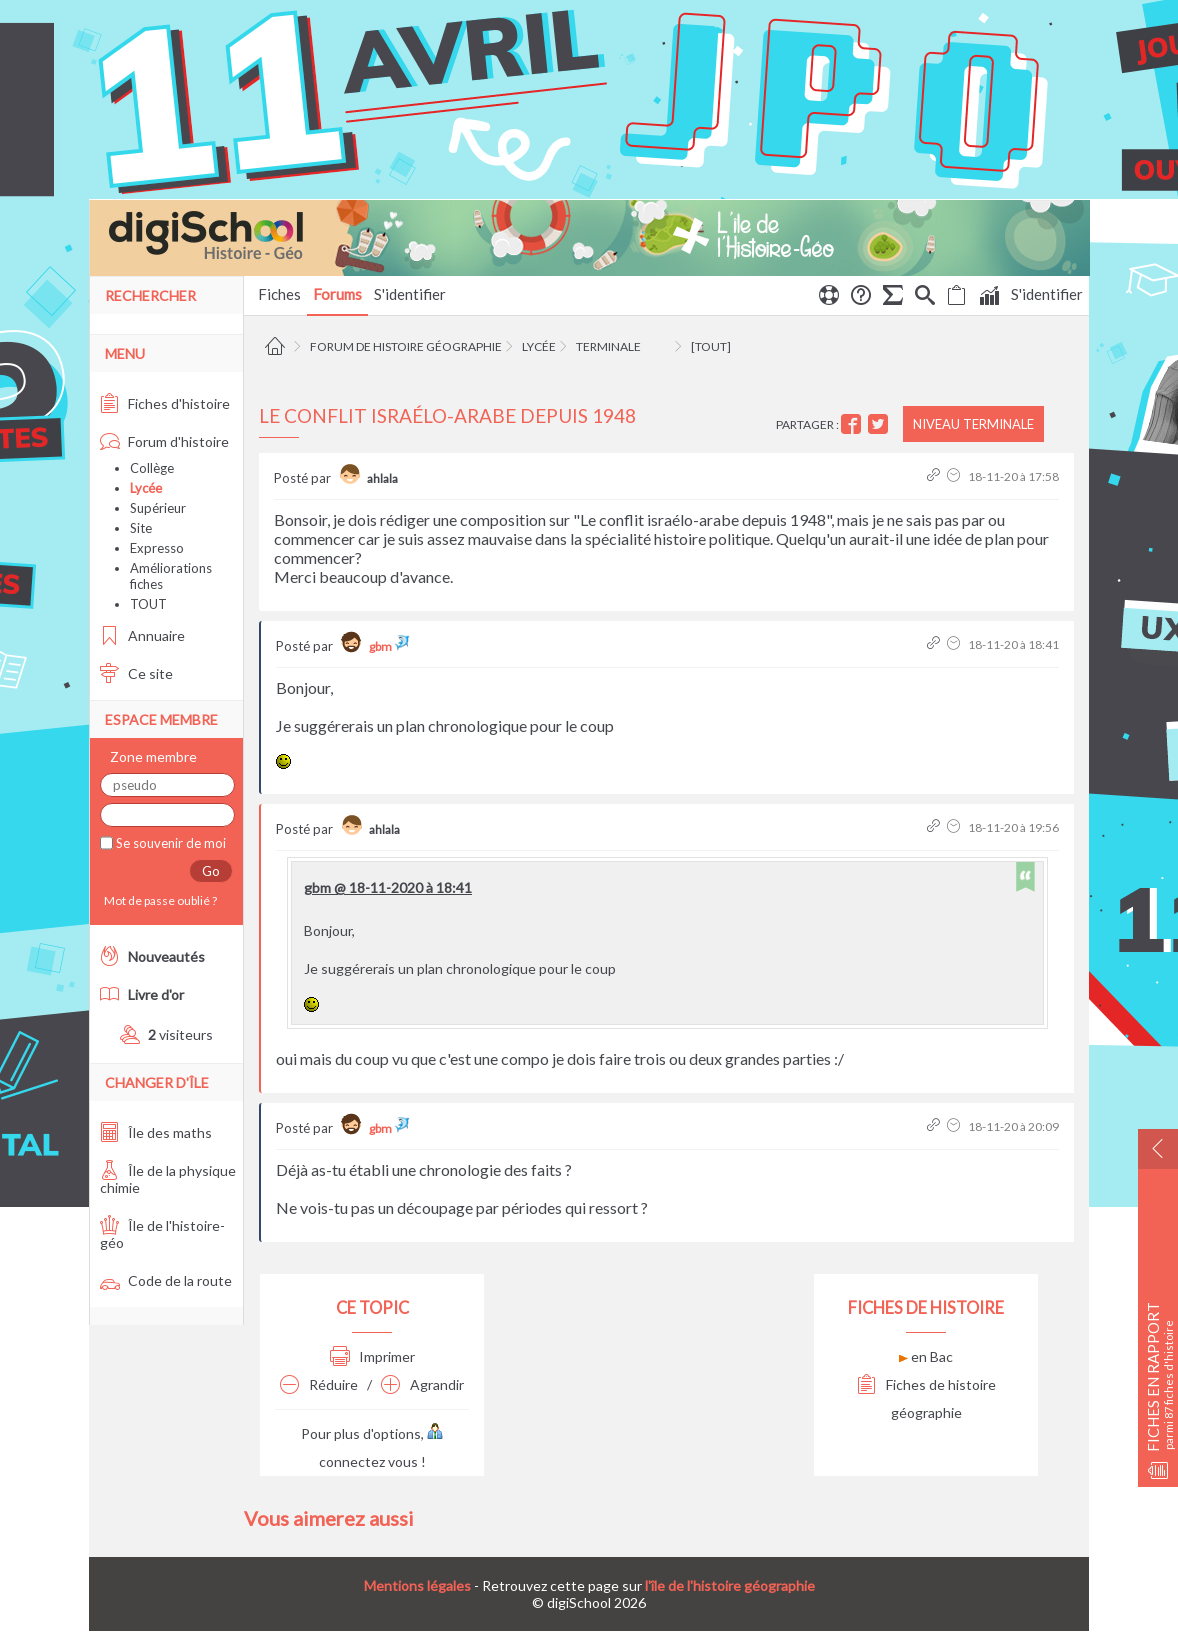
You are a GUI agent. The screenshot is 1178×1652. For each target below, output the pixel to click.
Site (141, 528)
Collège (152, 468)
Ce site (136, 673)
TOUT (148, 604)
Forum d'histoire (164, 441)
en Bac (926, 1356)
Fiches (279, 294)
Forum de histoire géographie (406, 346)
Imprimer (372, 1356)
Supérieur (158, 508)
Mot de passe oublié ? (158, 900)
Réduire (319, 1384)
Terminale (608, 346)
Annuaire (142, 635)
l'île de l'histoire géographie (730, 1585)
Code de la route (166, 1280)
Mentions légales (417, 1585)
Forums (337, 294)
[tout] (711, 346)
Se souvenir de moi (169, 843)
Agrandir (422, 1384)
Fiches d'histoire (165, 403)
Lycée (539, 346)
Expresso (157, 548)
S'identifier (1047, 294)
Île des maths (156, 1132)
